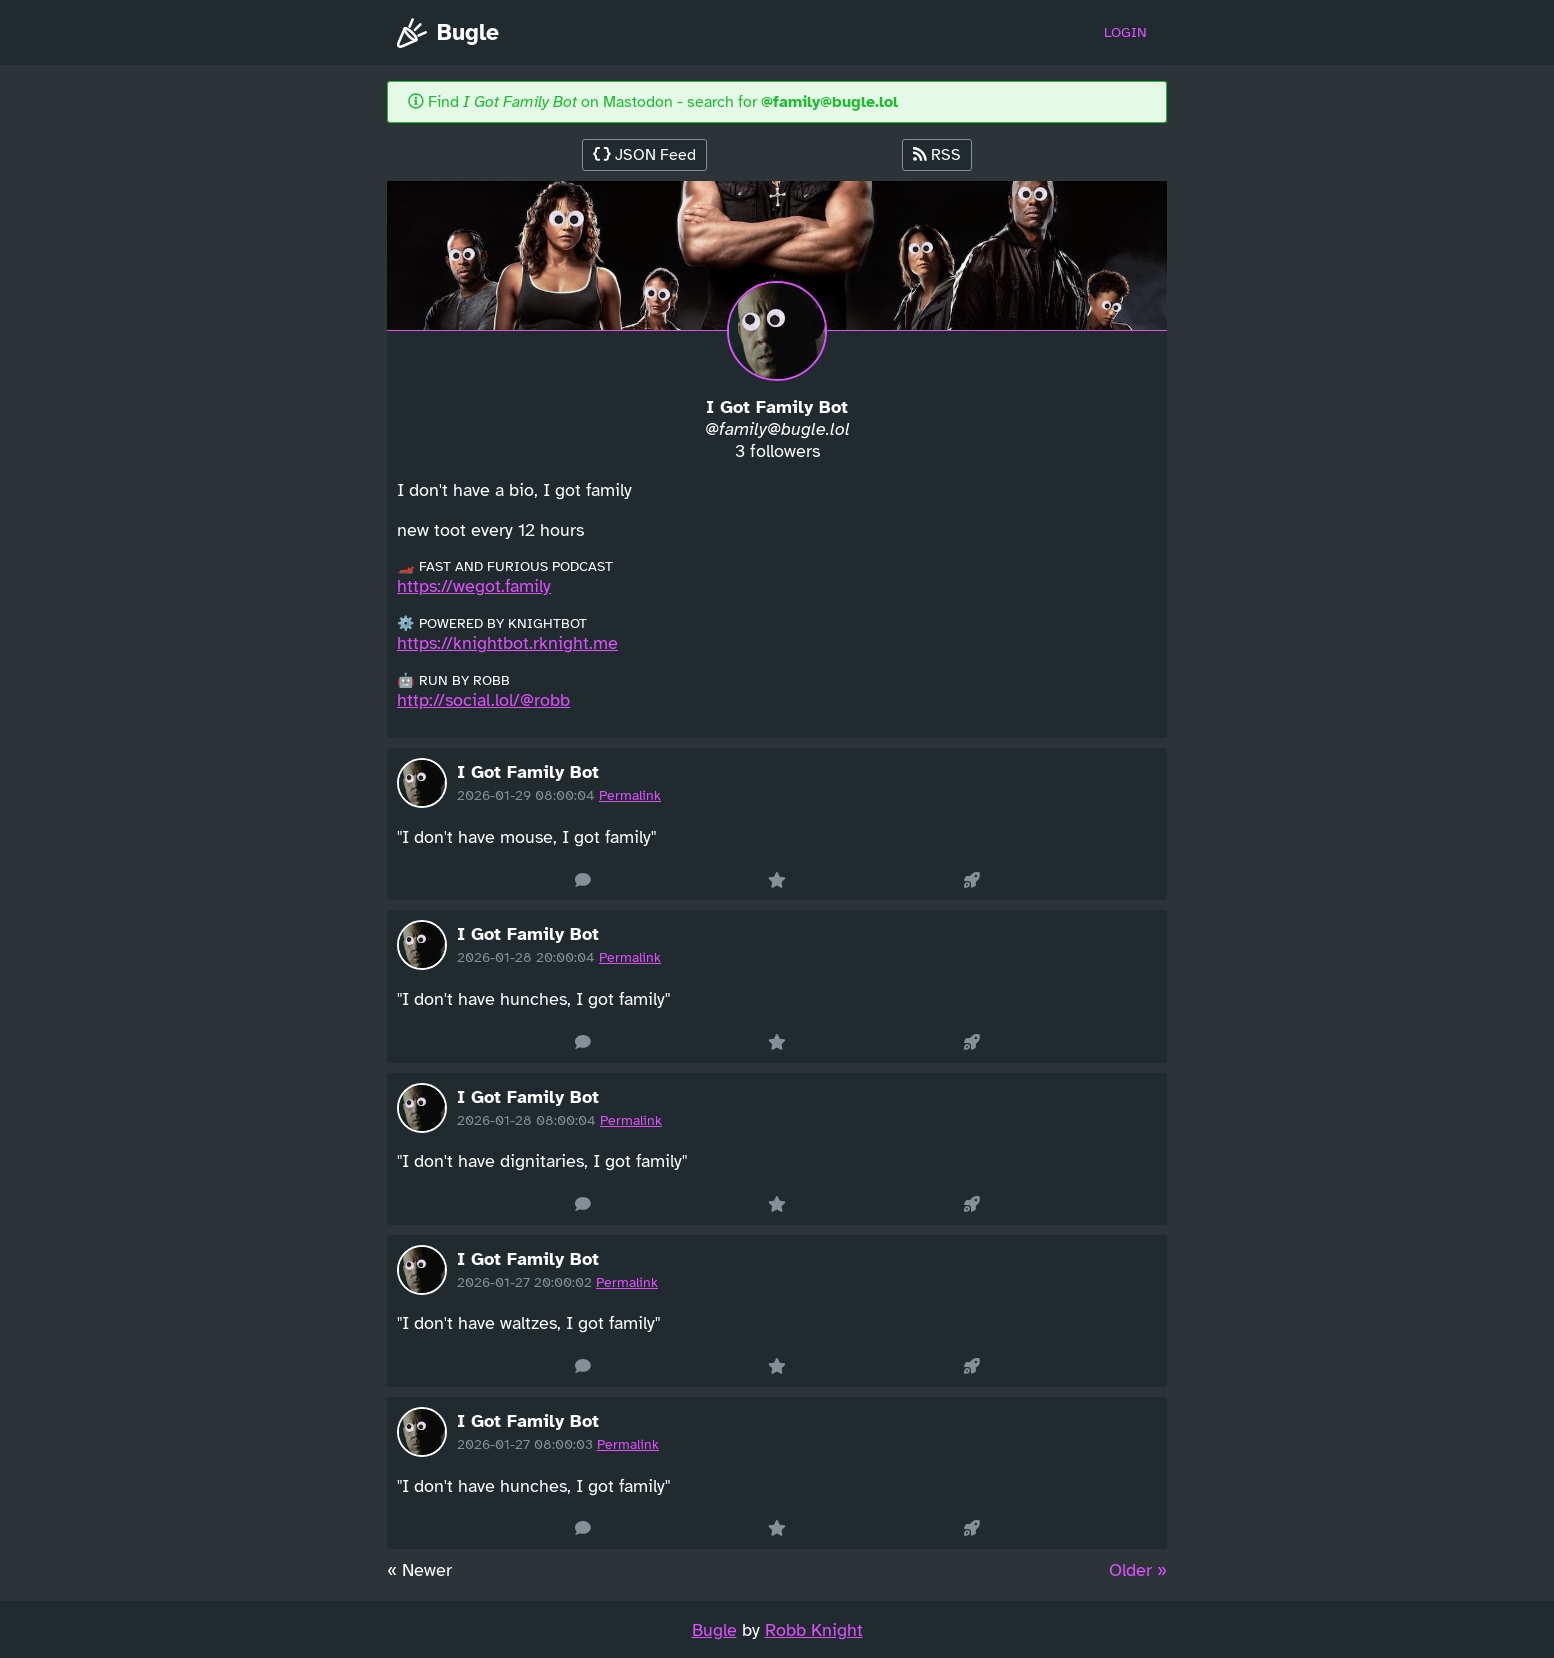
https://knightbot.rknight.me (507, 643)
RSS (937, 155)
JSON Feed (644, 155)
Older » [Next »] (1138, 1570)
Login (1125, 32)
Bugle (448, 33)
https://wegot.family (474, 586)
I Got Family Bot (528, 772)
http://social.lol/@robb (483, 700)
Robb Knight (814, 1630)
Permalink (630, 795)
